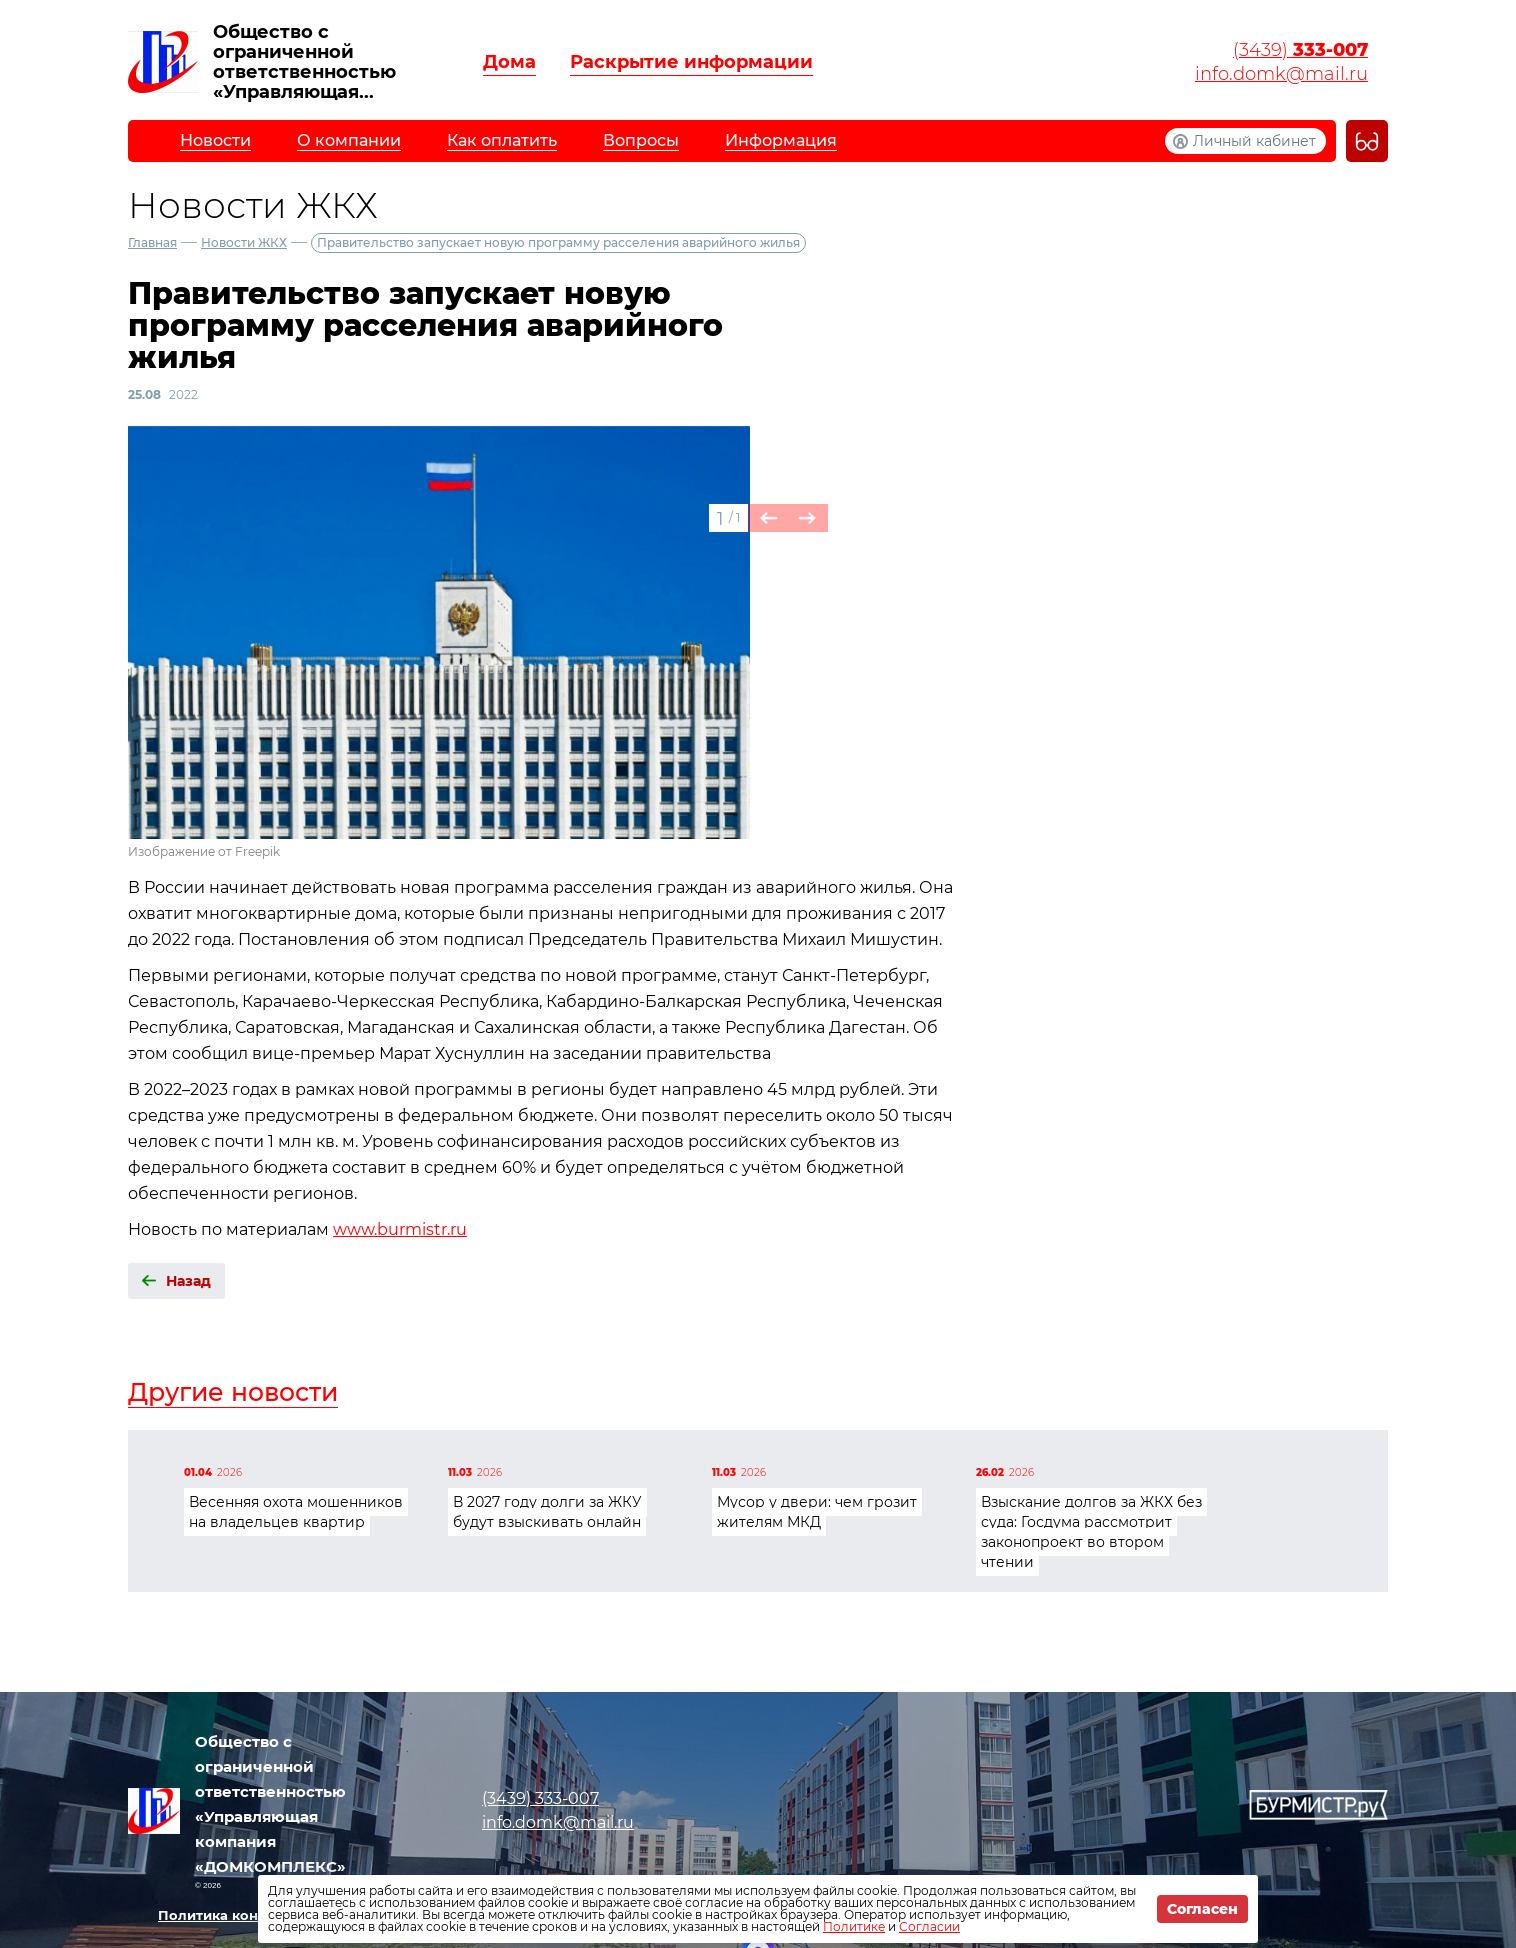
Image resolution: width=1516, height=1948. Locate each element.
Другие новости (233, 1392)
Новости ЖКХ (244, 242)
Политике (854, 1926)
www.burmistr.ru (400, 1229)
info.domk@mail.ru (1281, 74)
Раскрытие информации (691, 62)
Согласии (929, 1926)
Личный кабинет (1254, 141)
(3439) (1300, 50)
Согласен (1202, 1909)
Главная (152, 242)
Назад (188, 1281)
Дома (509, 62)
